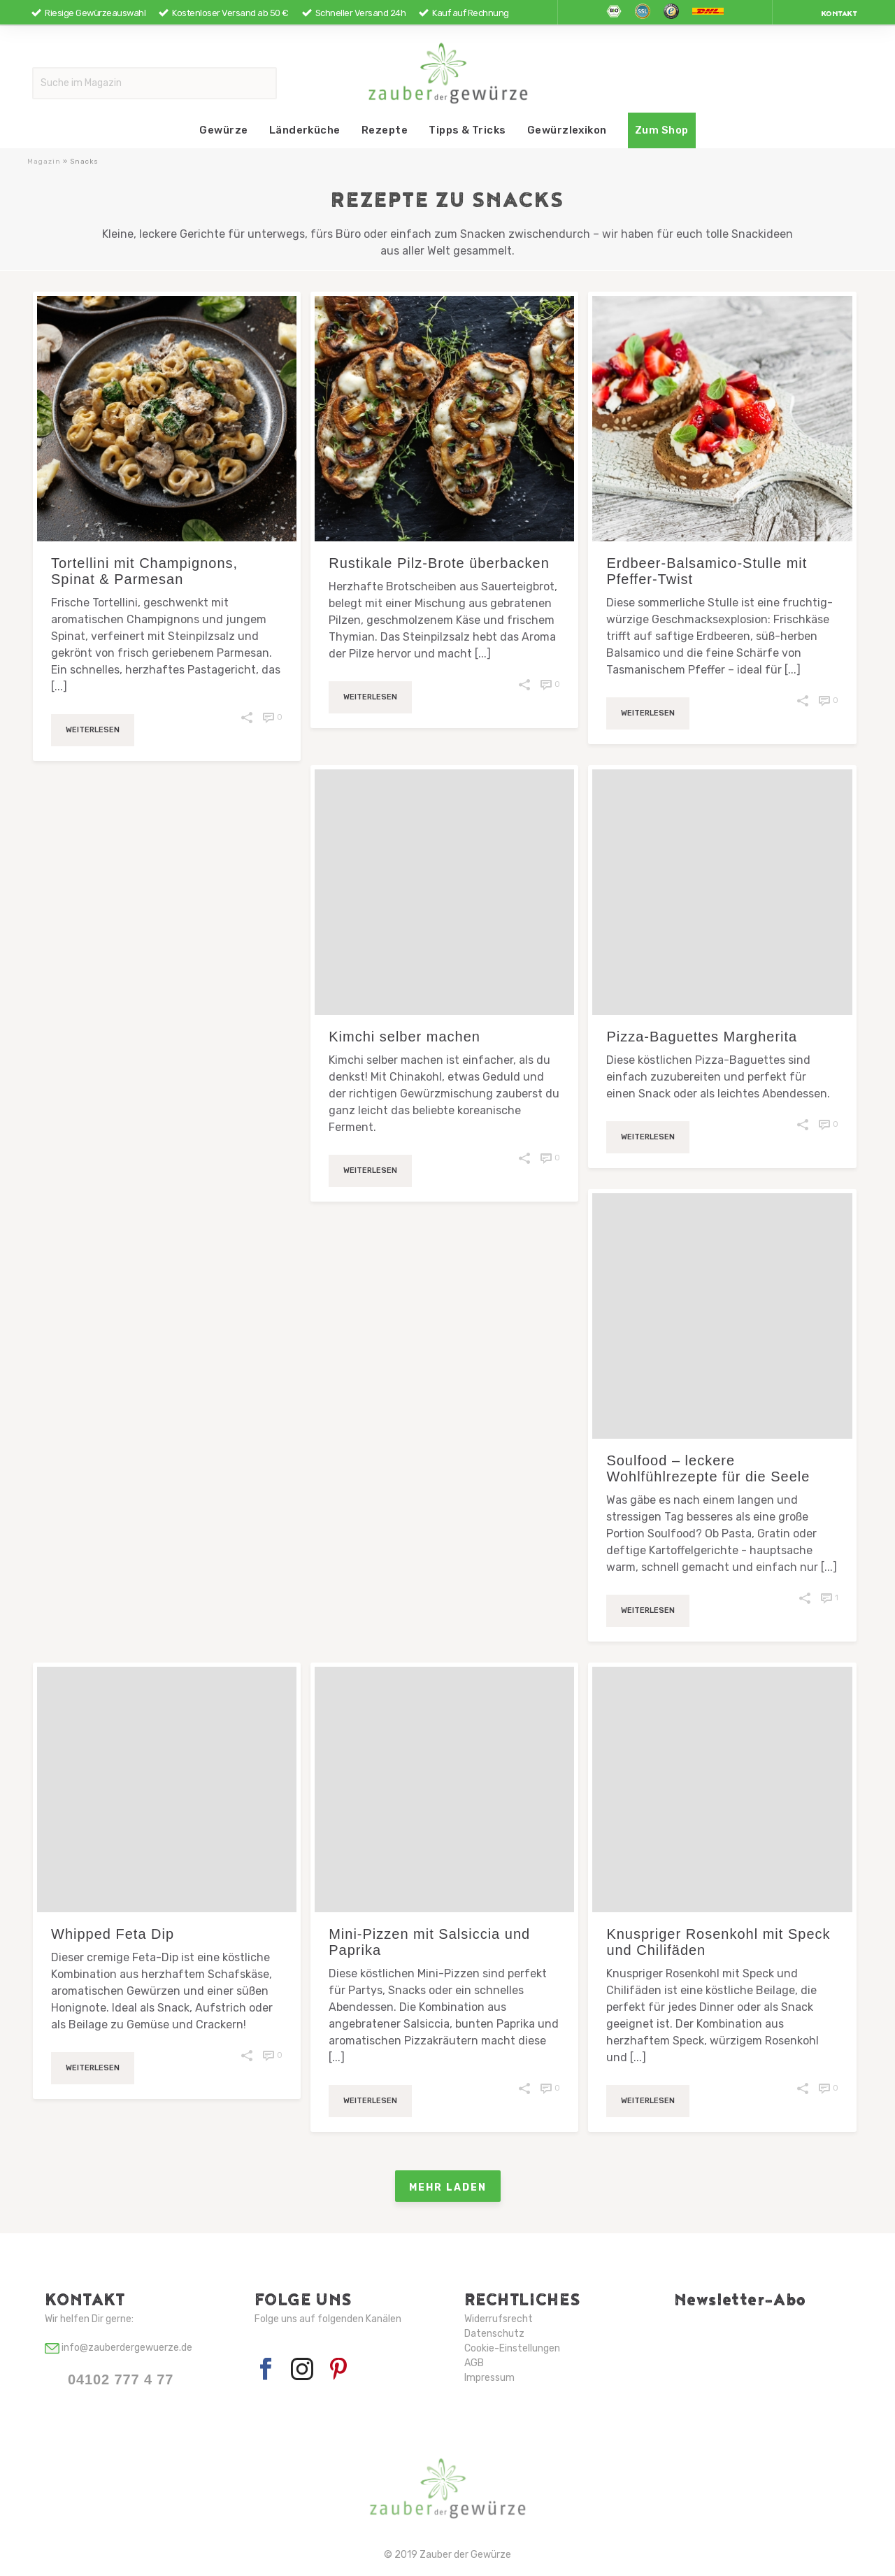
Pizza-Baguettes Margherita (701, 1036)
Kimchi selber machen (404, 1036)
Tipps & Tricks (467, 130)
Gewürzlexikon (567, 130)
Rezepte (384, 130)
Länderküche (305, 130)
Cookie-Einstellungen (512, 2348)
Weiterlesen (93, 729)
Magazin (44, 161)
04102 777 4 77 (120, 2379)
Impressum (489, 2378)
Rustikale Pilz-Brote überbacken (439, 563)
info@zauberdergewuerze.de (118, 2348)
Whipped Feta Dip (112, 1934)
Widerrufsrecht (498, 2319)
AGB (474, 2363)
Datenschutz (494, 2334)
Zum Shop (662, 130)
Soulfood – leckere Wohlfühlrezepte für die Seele (708, 1468)
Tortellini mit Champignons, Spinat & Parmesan (144, 571)
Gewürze (223, 130)
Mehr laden (448, 2186)
